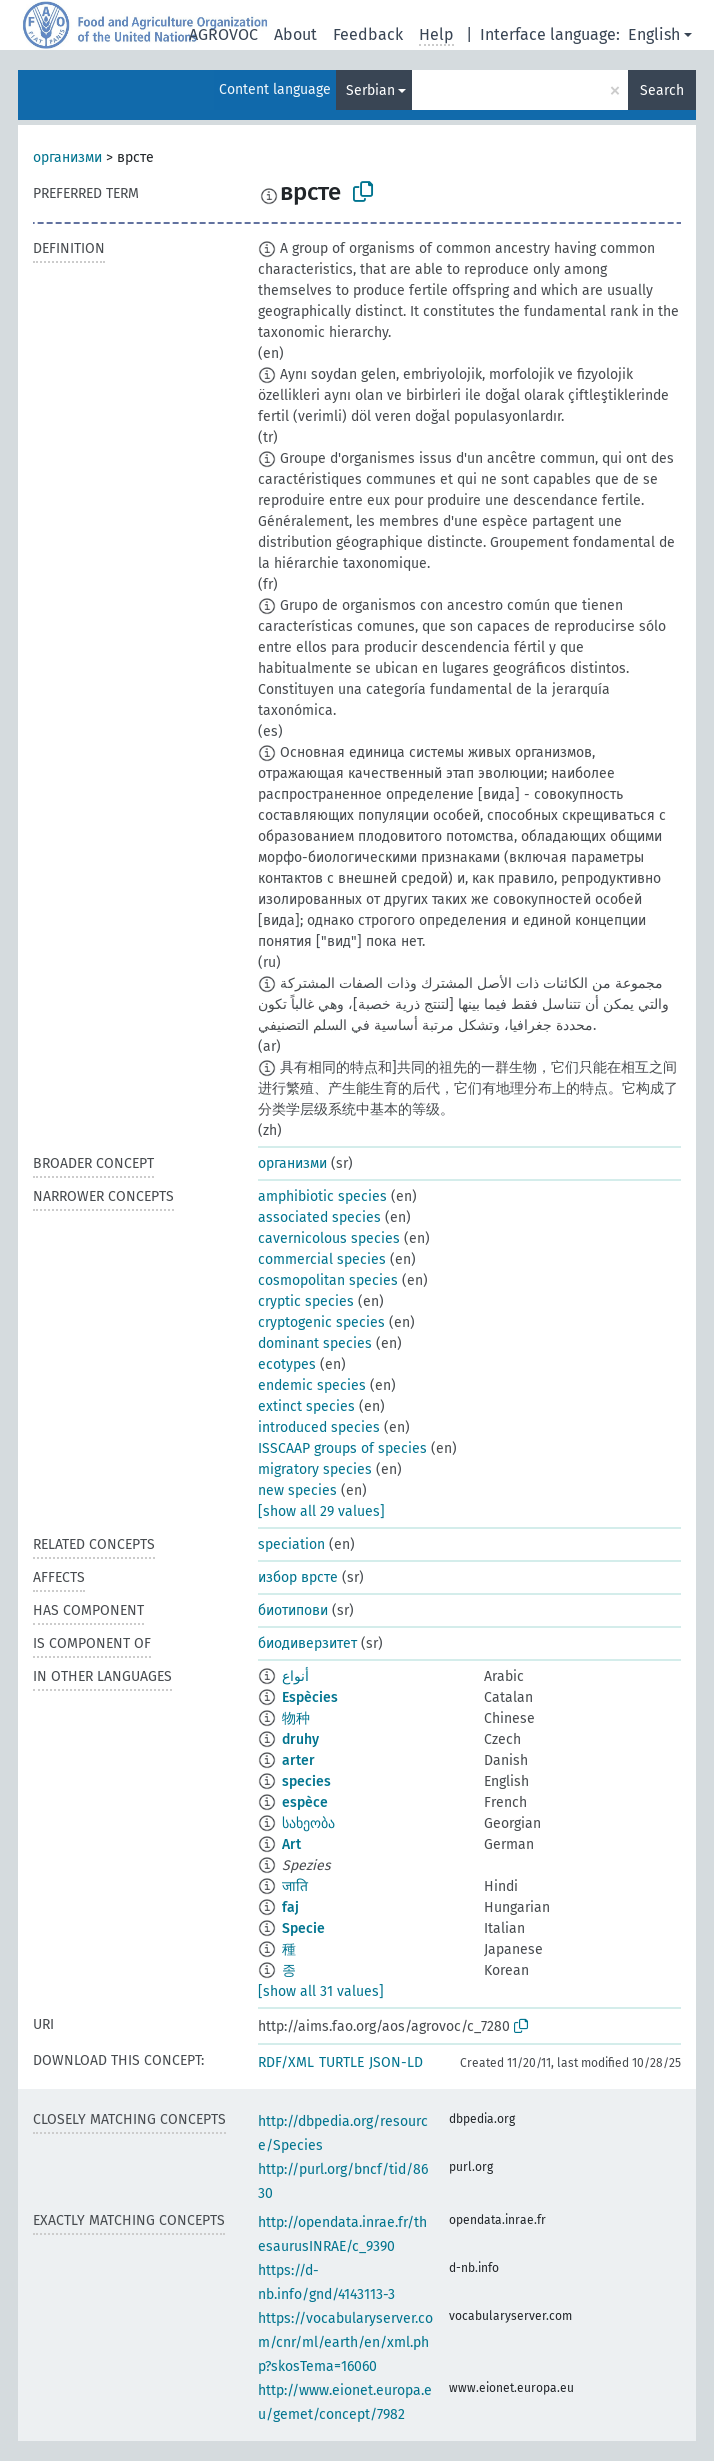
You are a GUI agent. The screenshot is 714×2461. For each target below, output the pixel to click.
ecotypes (287, 1364)
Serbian (370, 90)
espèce (305, 1802)
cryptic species (306, 1301)
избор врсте (298, 1577)
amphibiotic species (322, 1196)
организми (67, 157)
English (654, 34)
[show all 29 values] (321, 1511)
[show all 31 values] (321, 1991)
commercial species (322, 1259)
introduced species (319, 1427)
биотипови (293, 1610)
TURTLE (341, 2062)
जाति (295, 1886)
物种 (296, 1718)
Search (662, 90)
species (306, 1781)
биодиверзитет (307, 1643)
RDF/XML (286, 2062)
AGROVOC (223, 34)
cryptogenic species (321, 1322)
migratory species (315, 1469)
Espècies (310, 1697)
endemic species (312, 1385)
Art (291, 1844)
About (295, 34)
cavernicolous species (329, 1238)
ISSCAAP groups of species (342, 1448)
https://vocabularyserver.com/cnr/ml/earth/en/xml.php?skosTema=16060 (345, 2342)
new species (297, 1490)
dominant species (315, 1343)
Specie (303, 1928)
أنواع (295, 1676)
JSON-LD (396, 2062)
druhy (300, 1739)
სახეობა (308, 1823)
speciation (291, 1544)
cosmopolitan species (328, 1280)
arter (298, 1760)
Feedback (368, 34)
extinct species (306, 1406)
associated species (319, 1217)
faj (290, 1907)
